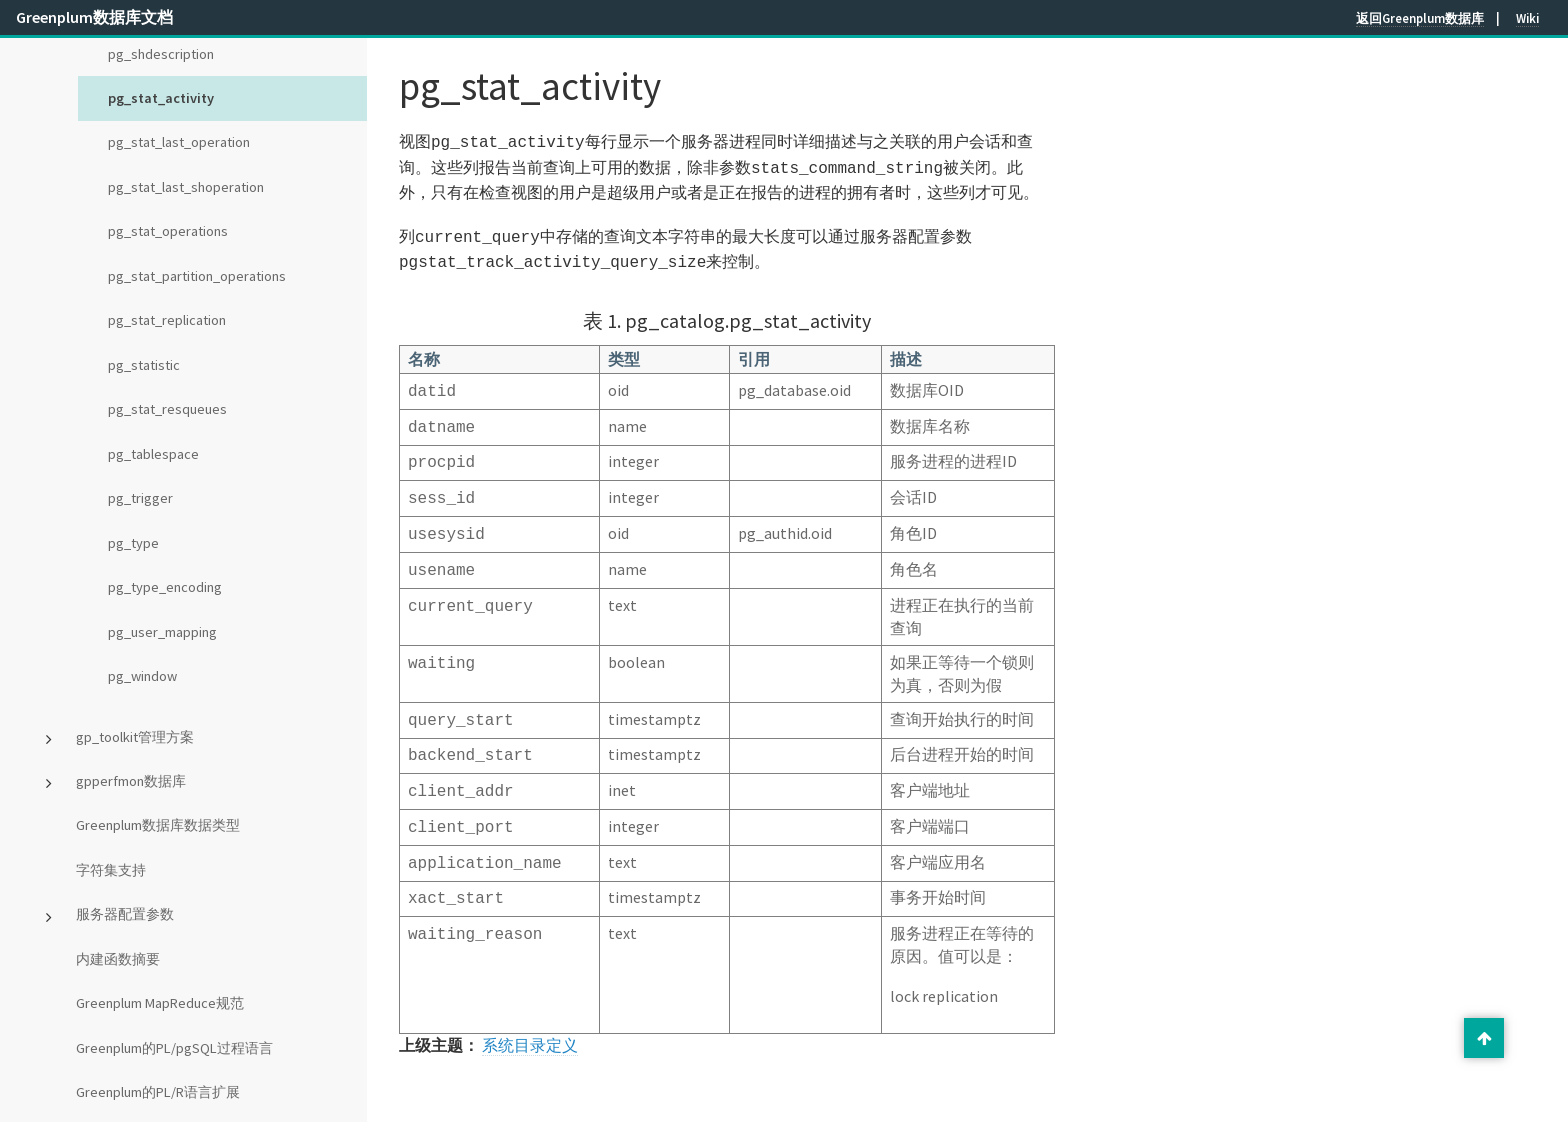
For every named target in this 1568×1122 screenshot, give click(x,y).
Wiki (1527, 18)
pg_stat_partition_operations (197, 276)
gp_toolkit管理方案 (135, 737)
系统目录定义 (530, 1013)
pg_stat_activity (161, 98)
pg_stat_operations (168, 231)
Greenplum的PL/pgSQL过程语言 (174, 1048)
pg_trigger (140, 498)
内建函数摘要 (118, 959)
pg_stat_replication (167, 320)
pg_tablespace (153, 454)
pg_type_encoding (165, 587)
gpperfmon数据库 (131, 781)
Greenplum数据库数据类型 (158, 825)
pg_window (142, 676)
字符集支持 (111, 870)
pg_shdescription (161, 54)
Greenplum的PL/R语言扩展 (158, 1092)
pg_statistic (144, 365)
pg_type (133, 543)
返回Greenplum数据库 (1420, 18)
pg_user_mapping (162, 632)
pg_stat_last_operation (179, 142)
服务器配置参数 (125, 914)
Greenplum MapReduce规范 (160, 1003)
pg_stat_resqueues (167, 409)
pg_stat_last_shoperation (186, 187)
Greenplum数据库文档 (94, 17)
